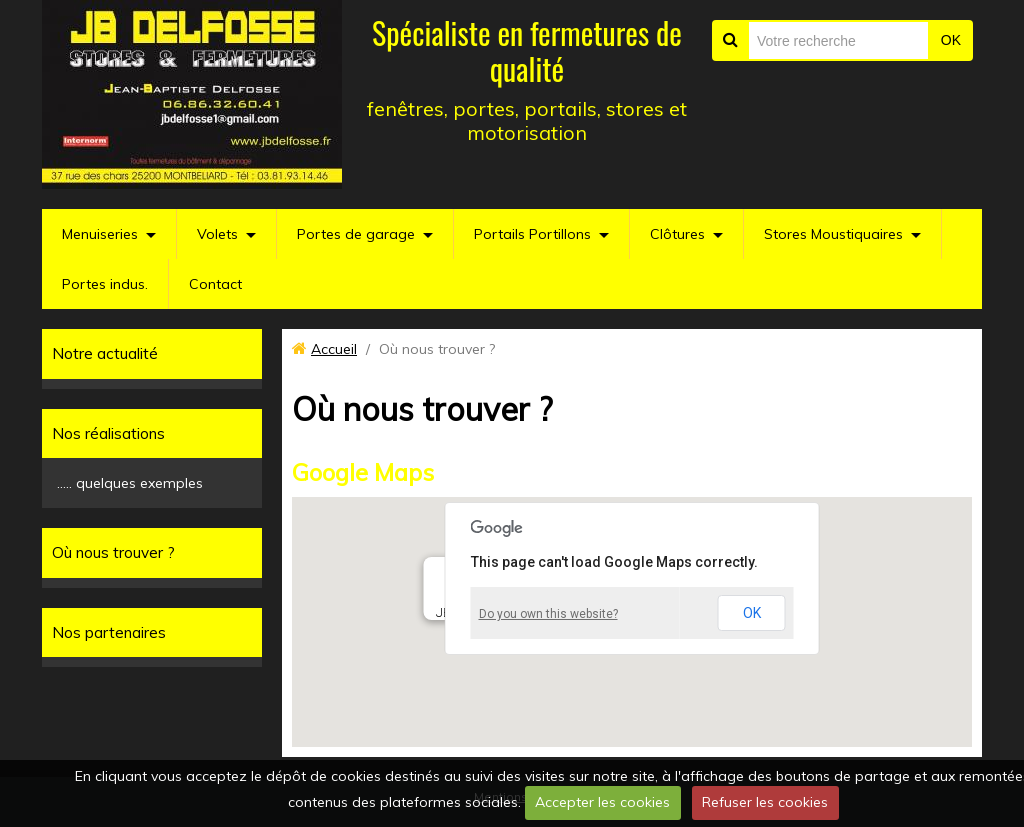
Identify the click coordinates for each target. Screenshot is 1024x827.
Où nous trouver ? (113, 552)
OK (951, 40)
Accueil (334, 349)
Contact (215, 284)
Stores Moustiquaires (833, 234)
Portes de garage (356, 234)
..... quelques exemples (130, 483)
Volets (217, 234)
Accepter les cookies (602, 802)
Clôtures (677, 234)
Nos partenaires (109, 632)
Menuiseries (100, 234)
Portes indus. (105, 284)
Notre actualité (105, 353)
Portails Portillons (532, 234)
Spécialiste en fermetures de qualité (527, 50)
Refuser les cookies (765, 802)
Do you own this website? (548, 614)
